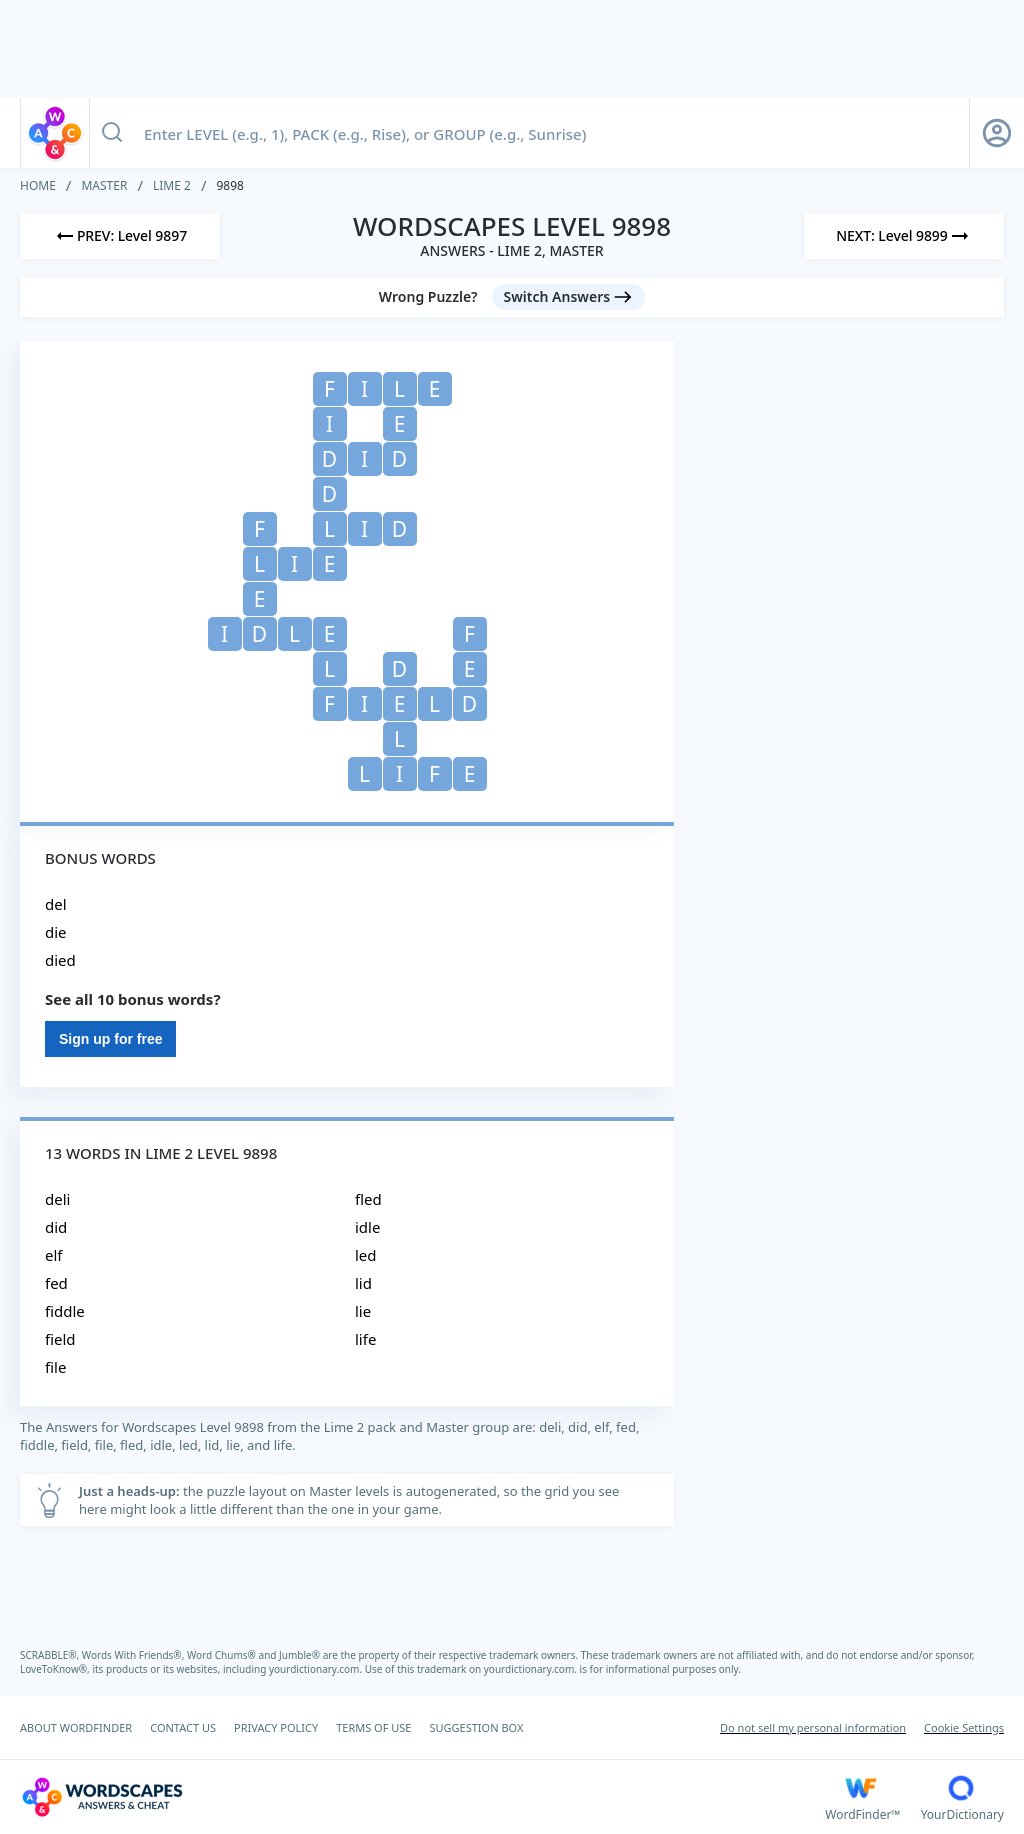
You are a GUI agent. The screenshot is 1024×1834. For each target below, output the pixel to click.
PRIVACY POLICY (276, 1727)
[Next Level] (904, 236)
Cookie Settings (964, 1727)
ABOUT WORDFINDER (76, 1727)
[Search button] (112, 133)
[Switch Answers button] (569, 297)
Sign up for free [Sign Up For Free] (110, 1039)
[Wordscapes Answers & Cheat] (422, 1797)
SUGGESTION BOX (476, 1727)
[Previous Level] (120, 236)
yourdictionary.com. (317, 1669)
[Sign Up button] (997, 133)
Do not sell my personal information (813, 1727)
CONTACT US (183, 1727)
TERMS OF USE (373, 1727)
